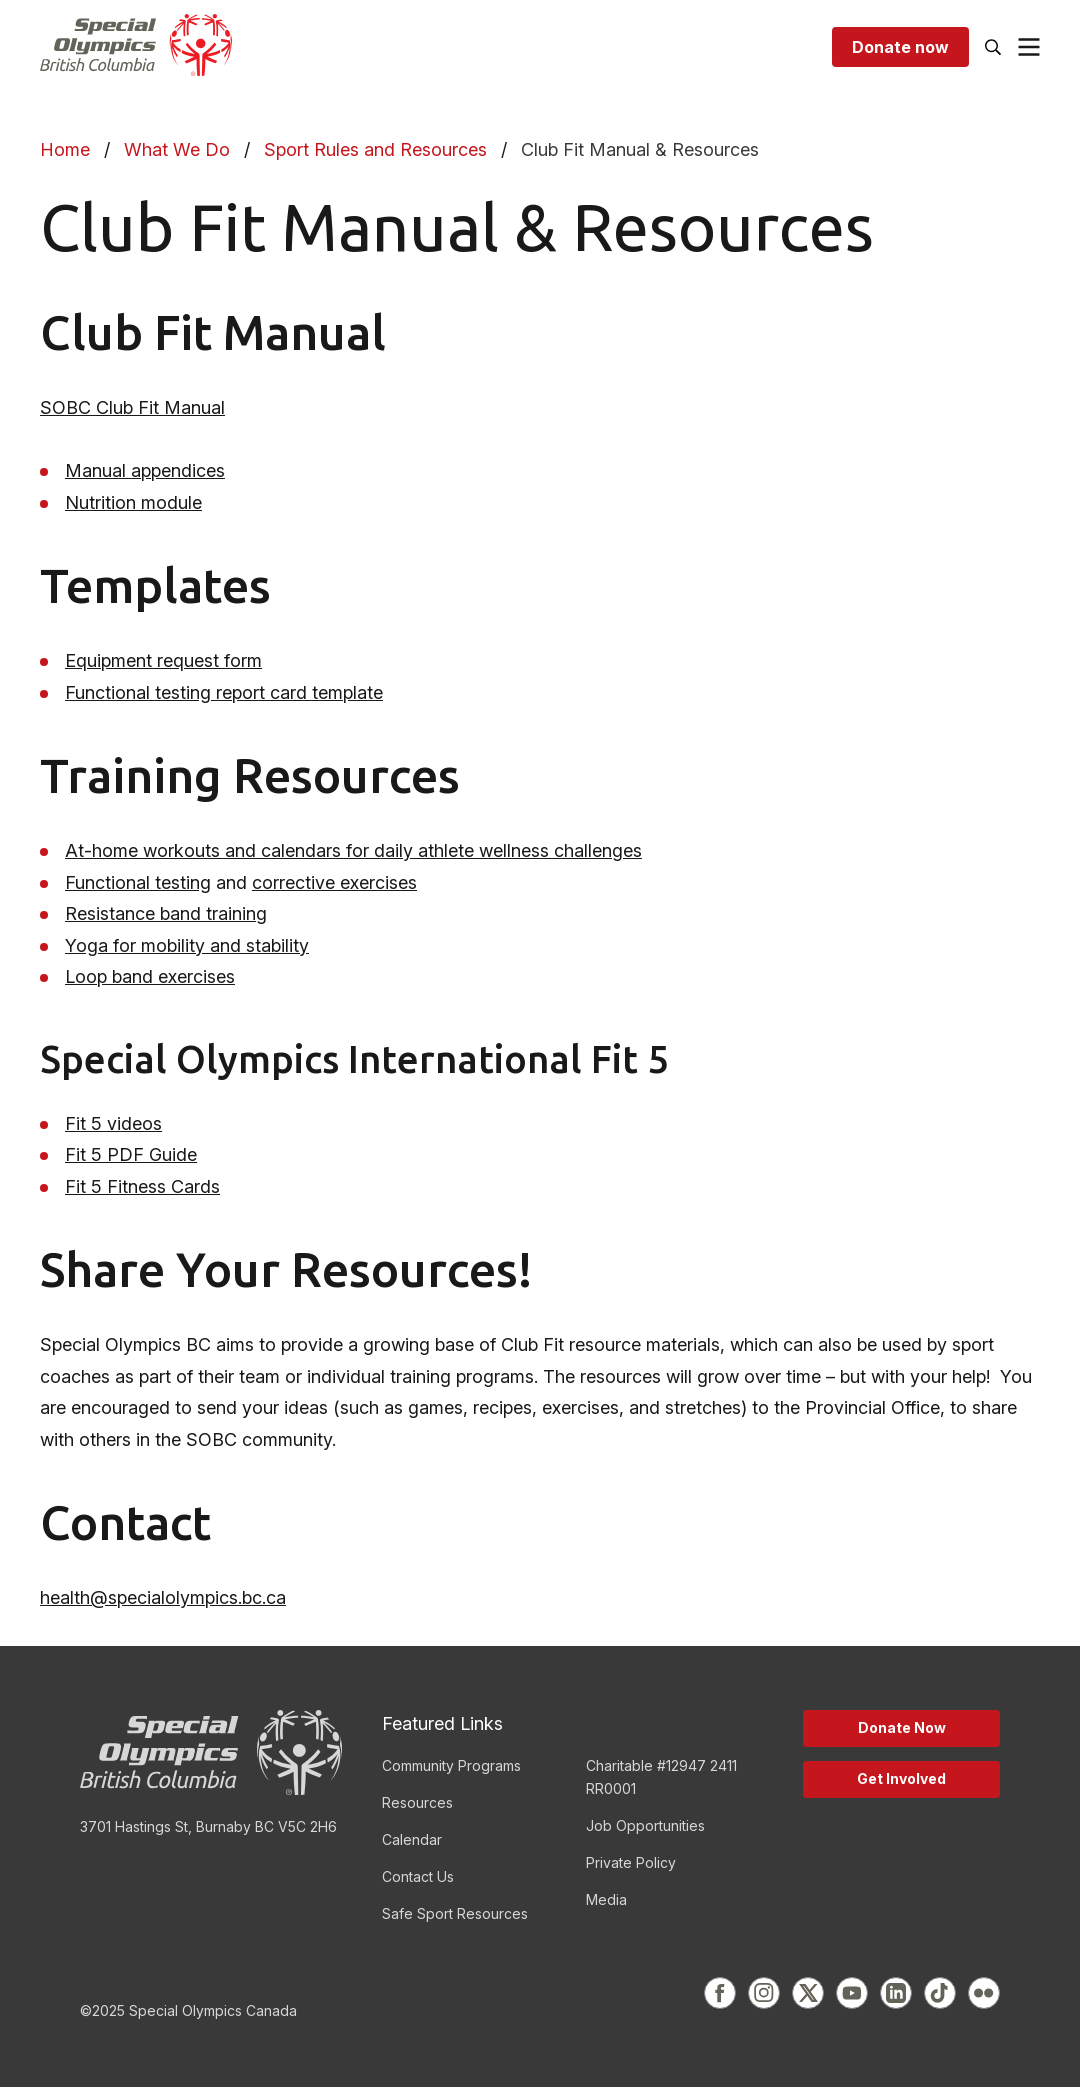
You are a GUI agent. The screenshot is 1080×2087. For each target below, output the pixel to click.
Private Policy (631, 1862)
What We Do (177, 149)
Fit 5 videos (113, 1123)
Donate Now (902, 1727)
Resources (417, 1802)
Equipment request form (163, 660)
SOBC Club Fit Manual (132, 407)
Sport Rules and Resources (375, 149)
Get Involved (901, 1778)
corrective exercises (334, 882)
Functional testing (138, 882)
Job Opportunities (645, 1825)
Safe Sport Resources (455, 1913)
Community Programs (451, 1765)
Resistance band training (166, 913)
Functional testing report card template (224, 692)
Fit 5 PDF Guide (131, 1154)
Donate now (900, 47)
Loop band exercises (150, 976)
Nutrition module (133, 502)
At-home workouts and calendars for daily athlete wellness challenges (353, 850)
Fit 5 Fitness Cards (142, 1186)
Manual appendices (145, 470)
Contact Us (418, 1876)
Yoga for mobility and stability (187, 945)
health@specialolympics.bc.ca (163, 1597)
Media (606, 1899)
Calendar (412, 1839)
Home (65, 149)
